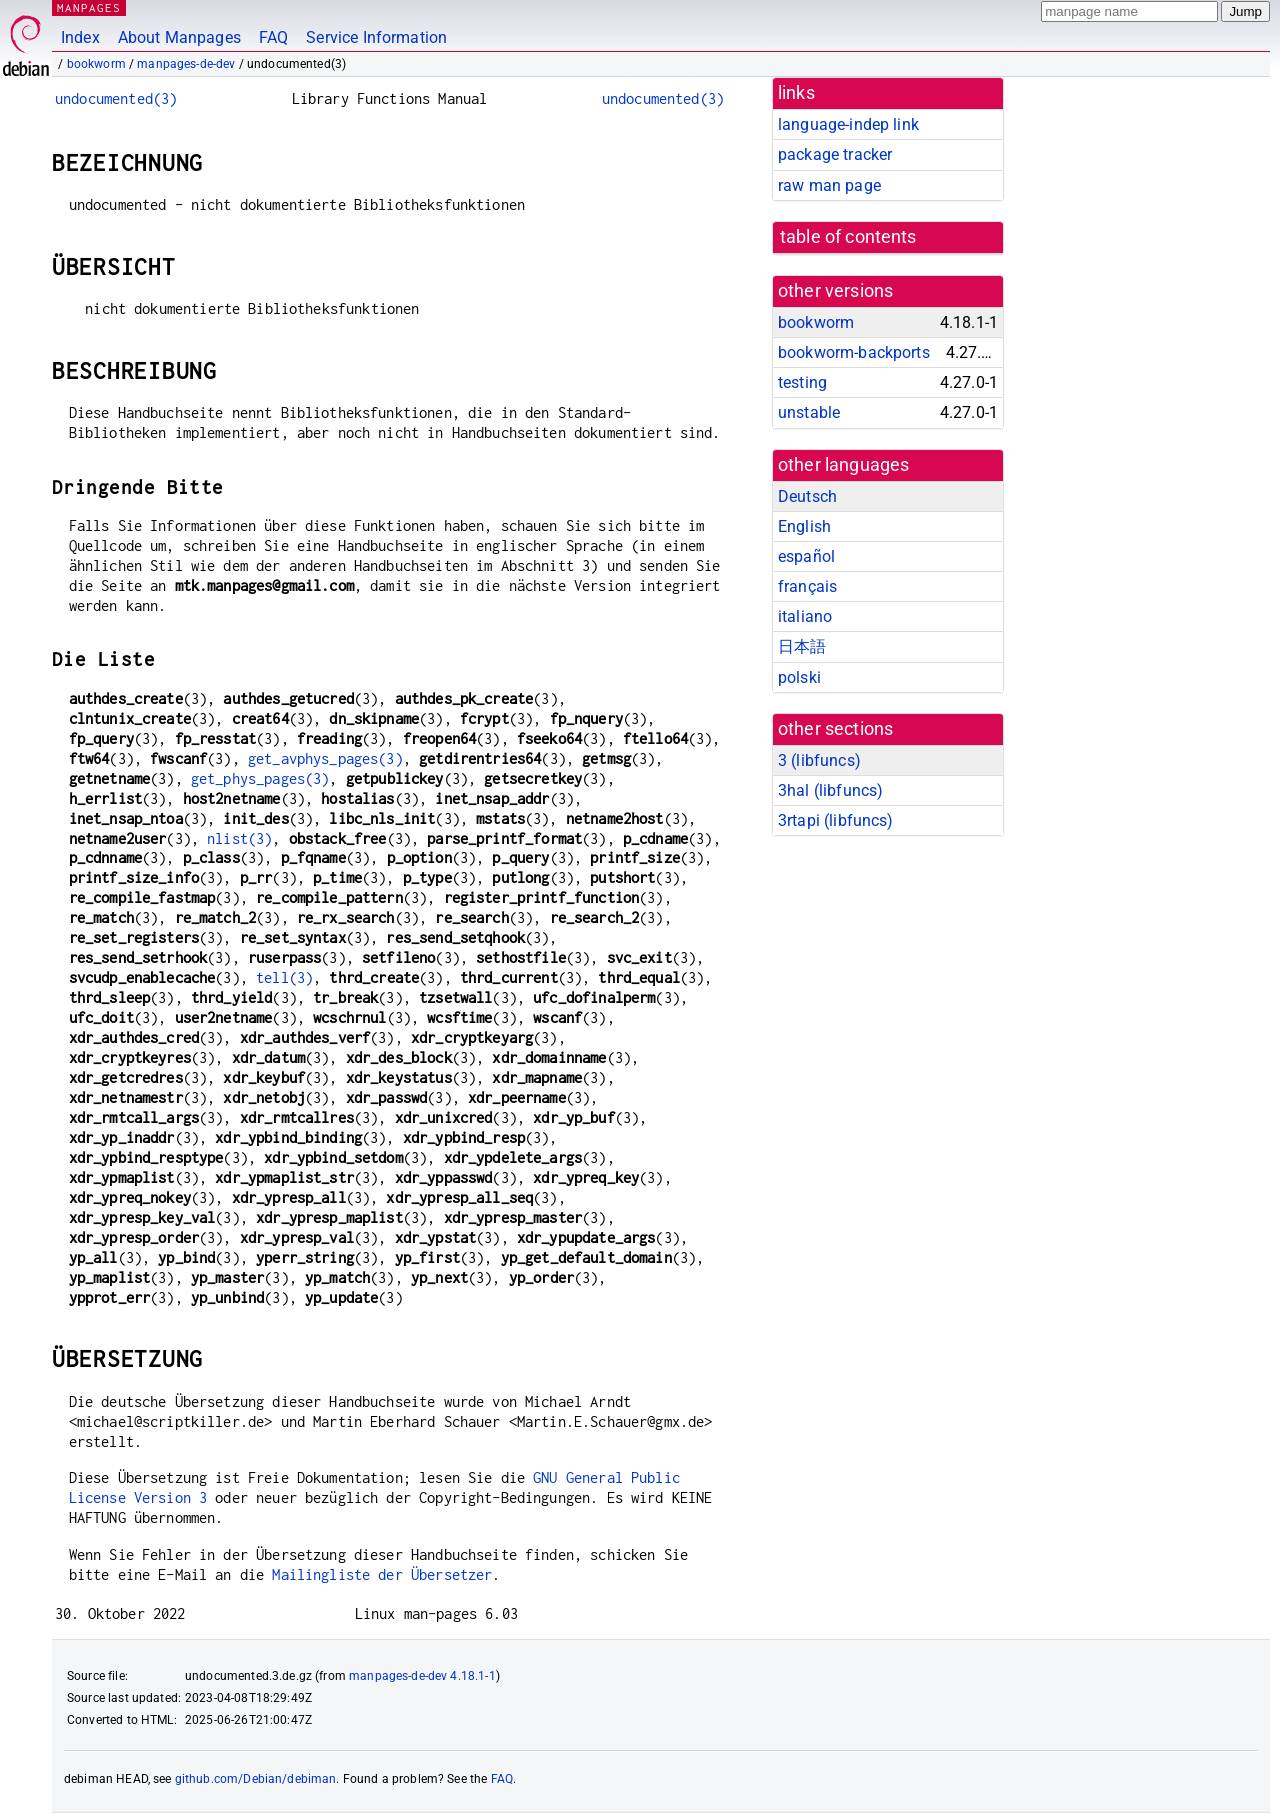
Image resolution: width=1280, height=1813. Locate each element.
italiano (805, 616)
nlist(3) (239, 838)
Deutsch (807, 496)
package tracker (835, 154)
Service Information (376, 37)
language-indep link (848, 124)
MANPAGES (89, 7)
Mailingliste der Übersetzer (382, 1574)
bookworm (96, 64)
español (806, 556)
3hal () (830, 790)
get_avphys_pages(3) (325, 758)
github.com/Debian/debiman (256, 1779)
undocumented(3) (116, 98)
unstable (809, 412)
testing (802, 382)
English (804, 526)
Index (80, 37)
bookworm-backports (854, 352)
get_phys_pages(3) (260, 778)
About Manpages (179, 37)
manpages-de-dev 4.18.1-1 (422, 1676)
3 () (819, 760)
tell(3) (284, 977)
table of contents (848, 237)
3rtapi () (836, 820)
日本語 (802, 646)
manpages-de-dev (186, 64)
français (807, 586)
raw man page (829, 185)
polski (799, 677)
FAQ (273, 37)
